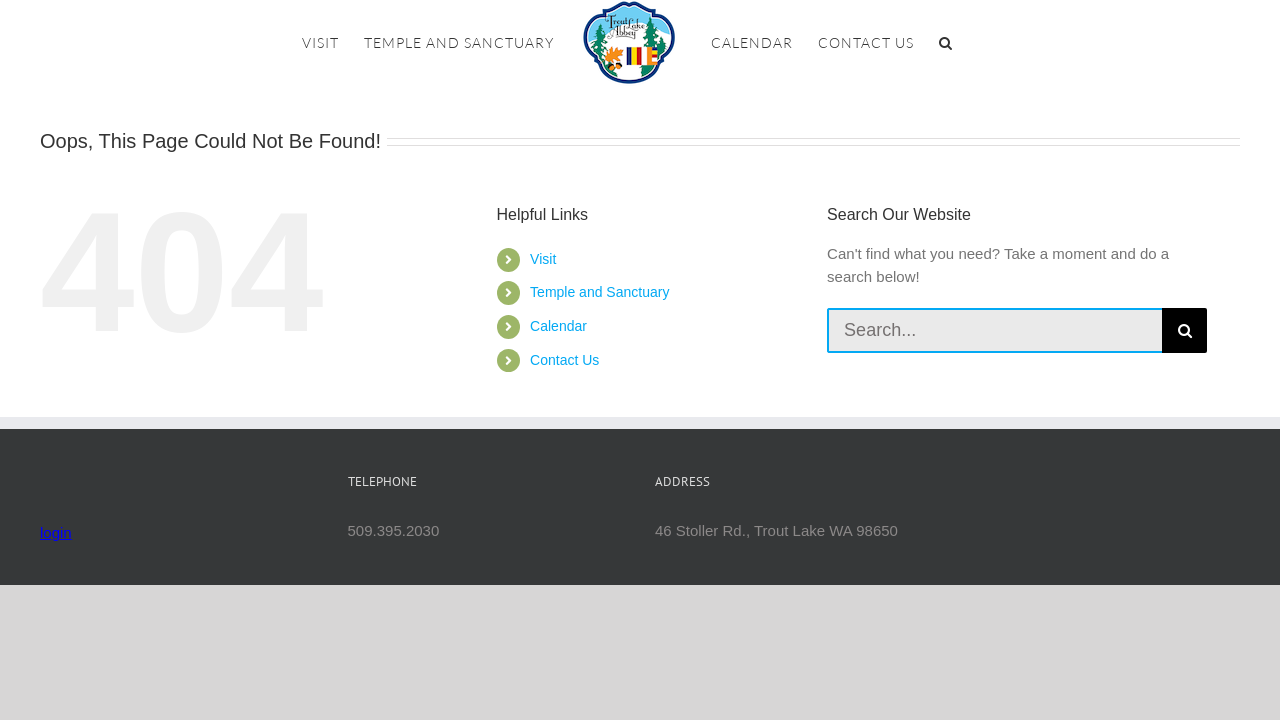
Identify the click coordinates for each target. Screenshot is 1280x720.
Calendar (558, 326)
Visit (543, 259)
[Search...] (994, 330)
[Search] (1184, 330)
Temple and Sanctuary (599, 292)
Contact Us (564, 360)
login (56, 532)
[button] (993, 43)
